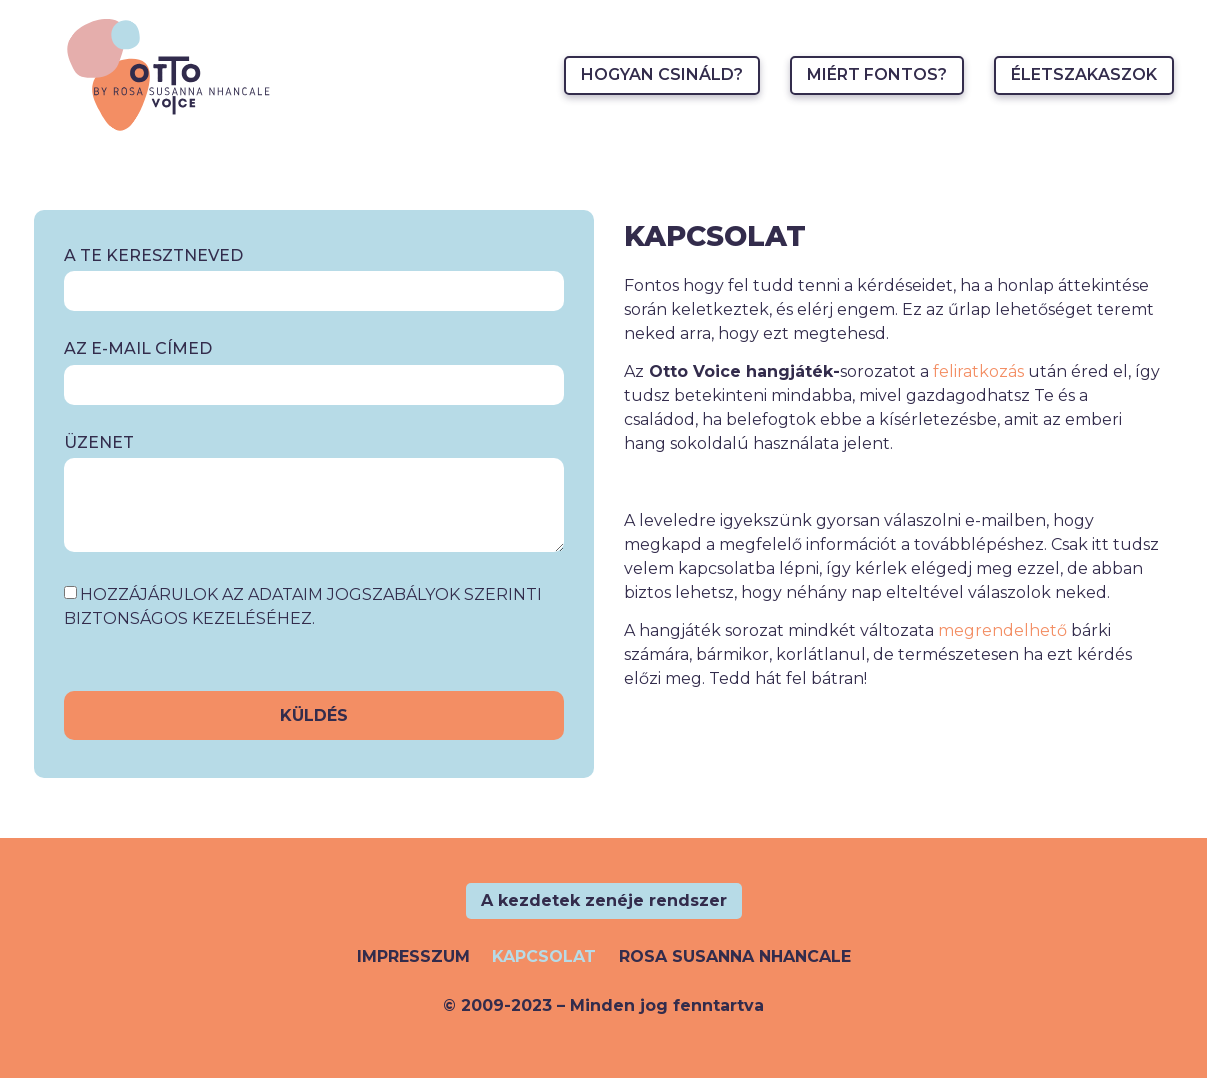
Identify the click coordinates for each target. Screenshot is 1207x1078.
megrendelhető (1002, 630)
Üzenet (99, 443)
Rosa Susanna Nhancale (735, 956)
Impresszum (413, 956)
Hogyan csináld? (662, 74)
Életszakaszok (1084, 74)
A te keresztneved (153, 256)
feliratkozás (978, 371)
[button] (604, 901)
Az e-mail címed (138, 349)
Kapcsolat (544, 956)
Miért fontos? (877, 74)
